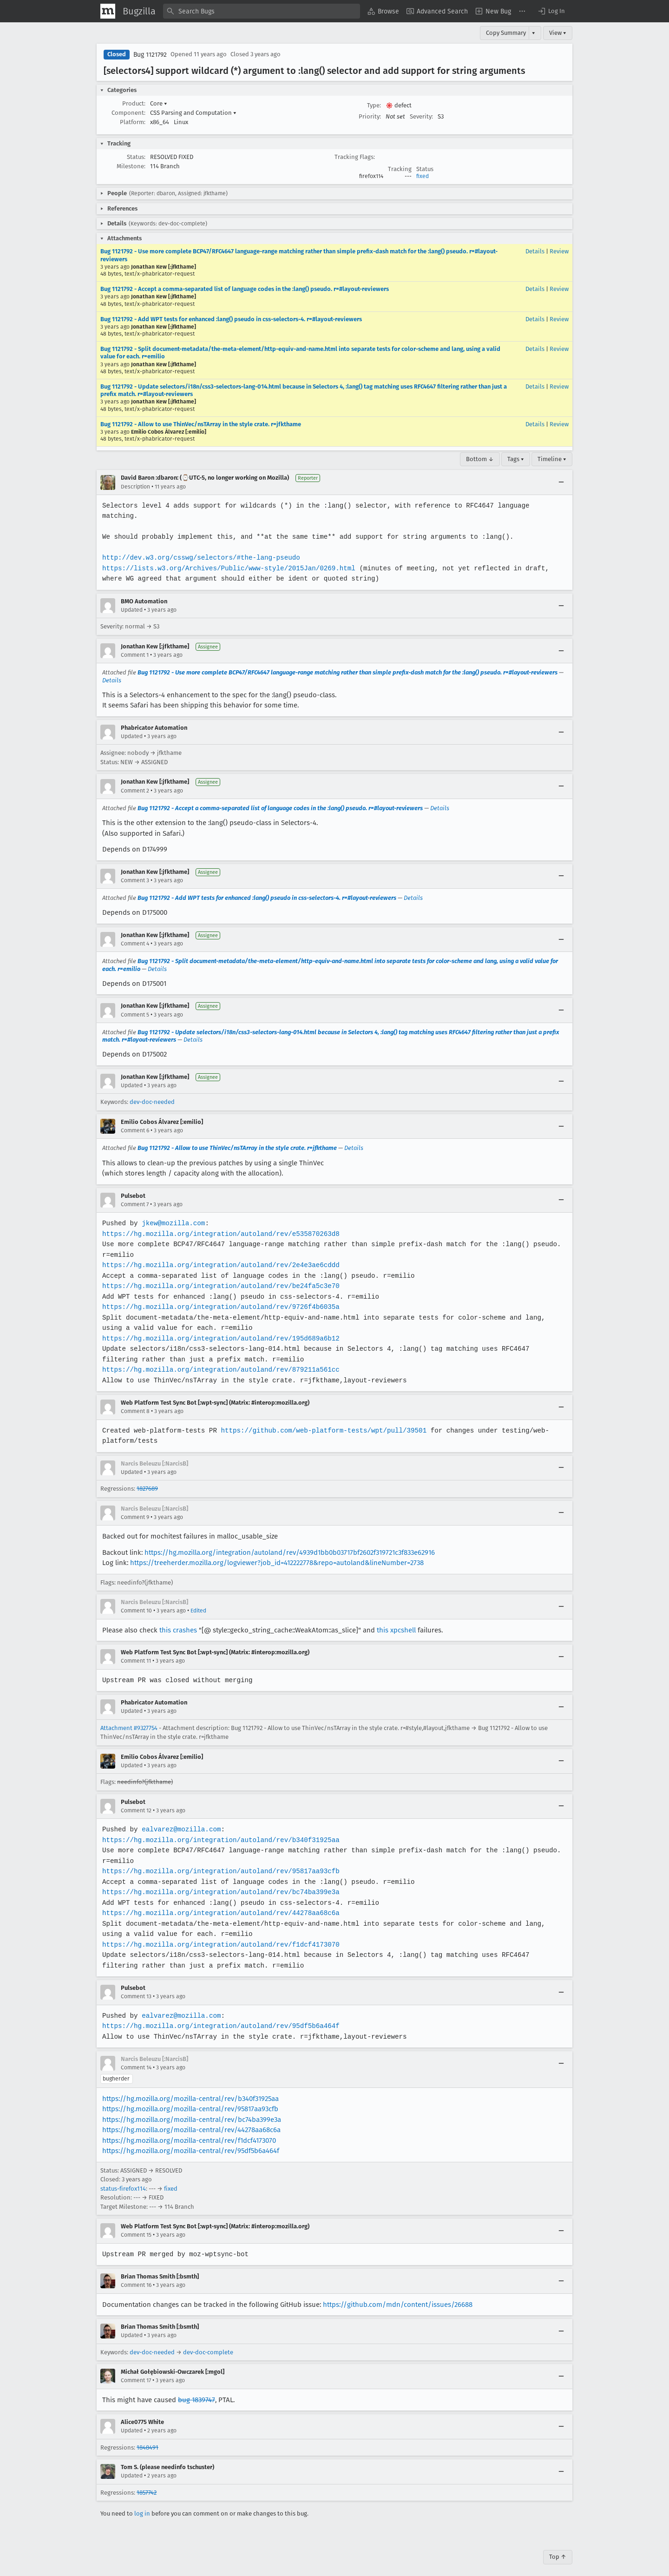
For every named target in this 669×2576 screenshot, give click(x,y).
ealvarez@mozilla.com (180, 1819)
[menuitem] (383, 11)
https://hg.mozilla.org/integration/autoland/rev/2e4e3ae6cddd (219, 1254)
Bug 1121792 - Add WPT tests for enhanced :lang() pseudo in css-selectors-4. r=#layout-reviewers (231, 319)
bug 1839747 (196, 2389)
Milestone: (131, 166)
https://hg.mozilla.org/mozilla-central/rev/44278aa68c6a (191, 2119)
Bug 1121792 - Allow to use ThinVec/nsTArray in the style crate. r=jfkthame (200, 424)
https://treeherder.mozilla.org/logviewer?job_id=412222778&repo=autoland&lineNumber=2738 (277, 1552)
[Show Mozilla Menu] (107, 11)
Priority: (370, 116)
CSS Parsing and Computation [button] (193, 112)
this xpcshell (396, 1619)
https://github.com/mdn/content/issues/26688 (397, 2294)
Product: (133, 103)
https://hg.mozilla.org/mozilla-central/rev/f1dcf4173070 (189, 2130)
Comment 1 (135, 644)
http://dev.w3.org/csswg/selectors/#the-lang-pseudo (199, 547)
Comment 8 (135, 1401)
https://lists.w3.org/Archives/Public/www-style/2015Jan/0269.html (227, 557)
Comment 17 (136, 2370)
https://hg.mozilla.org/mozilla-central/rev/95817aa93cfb (190, 2098)
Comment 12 (136, 1800)
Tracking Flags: (354, 156)
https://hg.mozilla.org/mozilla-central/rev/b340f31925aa (190, 2088)
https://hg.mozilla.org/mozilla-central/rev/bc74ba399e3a (191, 2109)
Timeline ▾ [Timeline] (552, 459)
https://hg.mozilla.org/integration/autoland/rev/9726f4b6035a (219, 1296)
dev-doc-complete (208, 2341)
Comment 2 (135, 780)
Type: (374, 105)
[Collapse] (561, 482)
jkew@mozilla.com (172, 1213)
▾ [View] (533, 32)
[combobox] (261, 11)
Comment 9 (135, 1506)
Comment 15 (136, 2224)
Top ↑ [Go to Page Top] (557, 2546)
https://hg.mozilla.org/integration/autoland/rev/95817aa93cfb (219, 1860)
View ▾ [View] (557, 32)
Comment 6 (135, 1120)
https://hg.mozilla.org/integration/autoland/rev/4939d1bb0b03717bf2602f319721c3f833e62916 (289, 1542)
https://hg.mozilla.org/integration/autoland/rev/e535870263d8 (219, 1223)
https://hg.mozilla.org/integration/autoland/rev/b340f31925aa (219, 1829)
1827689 (147, 1478)
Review (559, 251)
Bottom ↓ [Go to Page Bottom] (480, 459)
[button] (551, 11)
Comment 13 (136, 1986)
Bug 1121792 (150, 55)
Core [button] (158, 103)
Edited (198, 1600)
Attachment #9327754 (128, 1717)
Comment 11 (136, 1650)
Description (135, 486)
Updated (132, 599)
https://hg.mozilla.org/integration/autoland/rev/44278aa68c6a (219, 1902)
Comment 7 (135, 1193)
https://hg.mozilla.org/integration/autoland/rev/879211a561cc (219, 1359)
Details (534, 251)
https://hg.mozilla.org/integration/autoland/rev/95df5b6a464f (219, 2015)
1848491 (147, 2436)
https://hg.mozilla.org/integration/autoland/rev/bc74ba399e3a (219, 1881)
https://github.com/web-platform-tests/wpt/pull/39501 (320, 1419)
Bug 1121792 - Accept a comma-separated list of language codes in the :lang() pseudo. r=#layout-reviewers (244, 288)
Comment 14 (136, 2057)
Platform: (132, 122)
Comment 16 (136, 2275)
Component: (128, 112)
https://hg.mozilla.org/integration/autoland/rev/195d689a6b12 (219, 1327)
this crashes (178, 1619)
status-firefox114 (123, 2177)
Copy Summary (506, 32)
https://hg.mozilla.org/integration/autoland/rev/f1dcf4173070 (219, 1933)
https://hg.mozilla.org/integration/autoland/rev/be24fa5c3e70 (219, 1275)
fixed (422, 176)
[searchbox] (261, 11)
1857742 (147, 2481)
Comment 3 (135, 869)
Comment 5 (135, 1004)
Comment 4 (135, 933)
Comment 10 (136, 1600)
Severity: (421, 116)
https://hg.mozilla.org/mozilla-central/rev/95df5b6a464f (190, 2140)
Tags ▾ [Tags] (515, 459)
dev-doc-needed (152, 1091)
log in (142, 2503)
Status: (136, 156)
